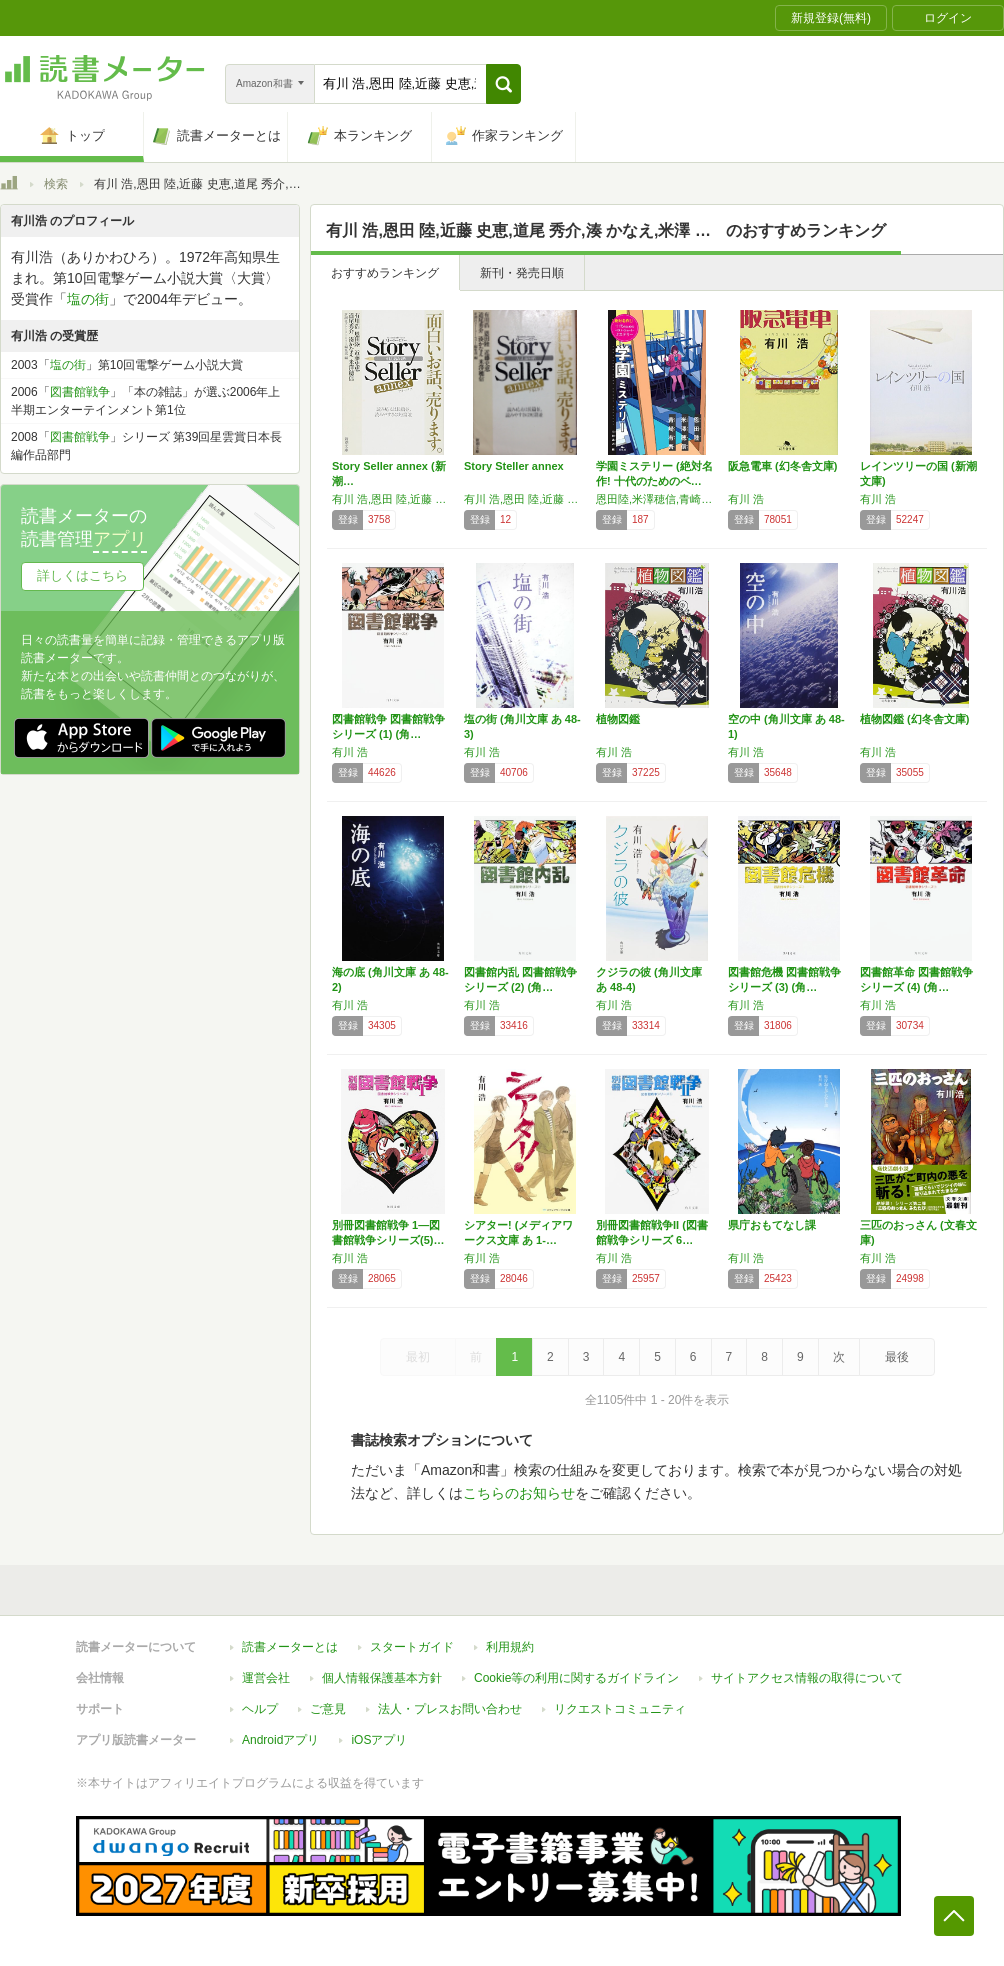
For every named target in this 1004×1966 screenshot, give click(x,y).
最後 (897, 1357)
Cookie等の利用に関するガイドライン (576, 1678)
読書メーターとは (290, 1647)
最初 (418, 1357)
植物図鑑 (618, 719)
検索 (56, 184)
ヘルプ (260, 1709)
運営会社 (266, 1678)
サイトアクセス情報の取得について (807, 1678)
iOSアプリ (379, 1740)
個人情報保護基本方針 (382, 1678)
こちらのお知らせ (519, 1493)
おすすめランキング (385, 273)
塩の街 (88, 299)
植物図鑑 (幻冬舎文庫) (914, 719)
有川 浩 (746, 499)
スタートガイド (412, 1647)
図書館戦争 (80, 392)
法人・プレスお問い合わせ (450, 1709)
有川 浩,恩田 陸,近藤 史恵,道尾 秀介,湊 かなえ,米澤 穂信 (393, 499)
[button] (503, 84)
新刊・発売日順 (522, 273)
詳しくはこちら (82, 575)
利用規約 (510, 1647)
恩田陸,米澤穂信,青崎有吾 (657, 499)
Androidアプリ (280, 1740)
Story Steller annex (514, 466)
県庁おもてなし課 (772, 1225)
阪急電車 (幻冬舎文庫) (782, 466)
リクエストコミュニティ (620, 1709)
